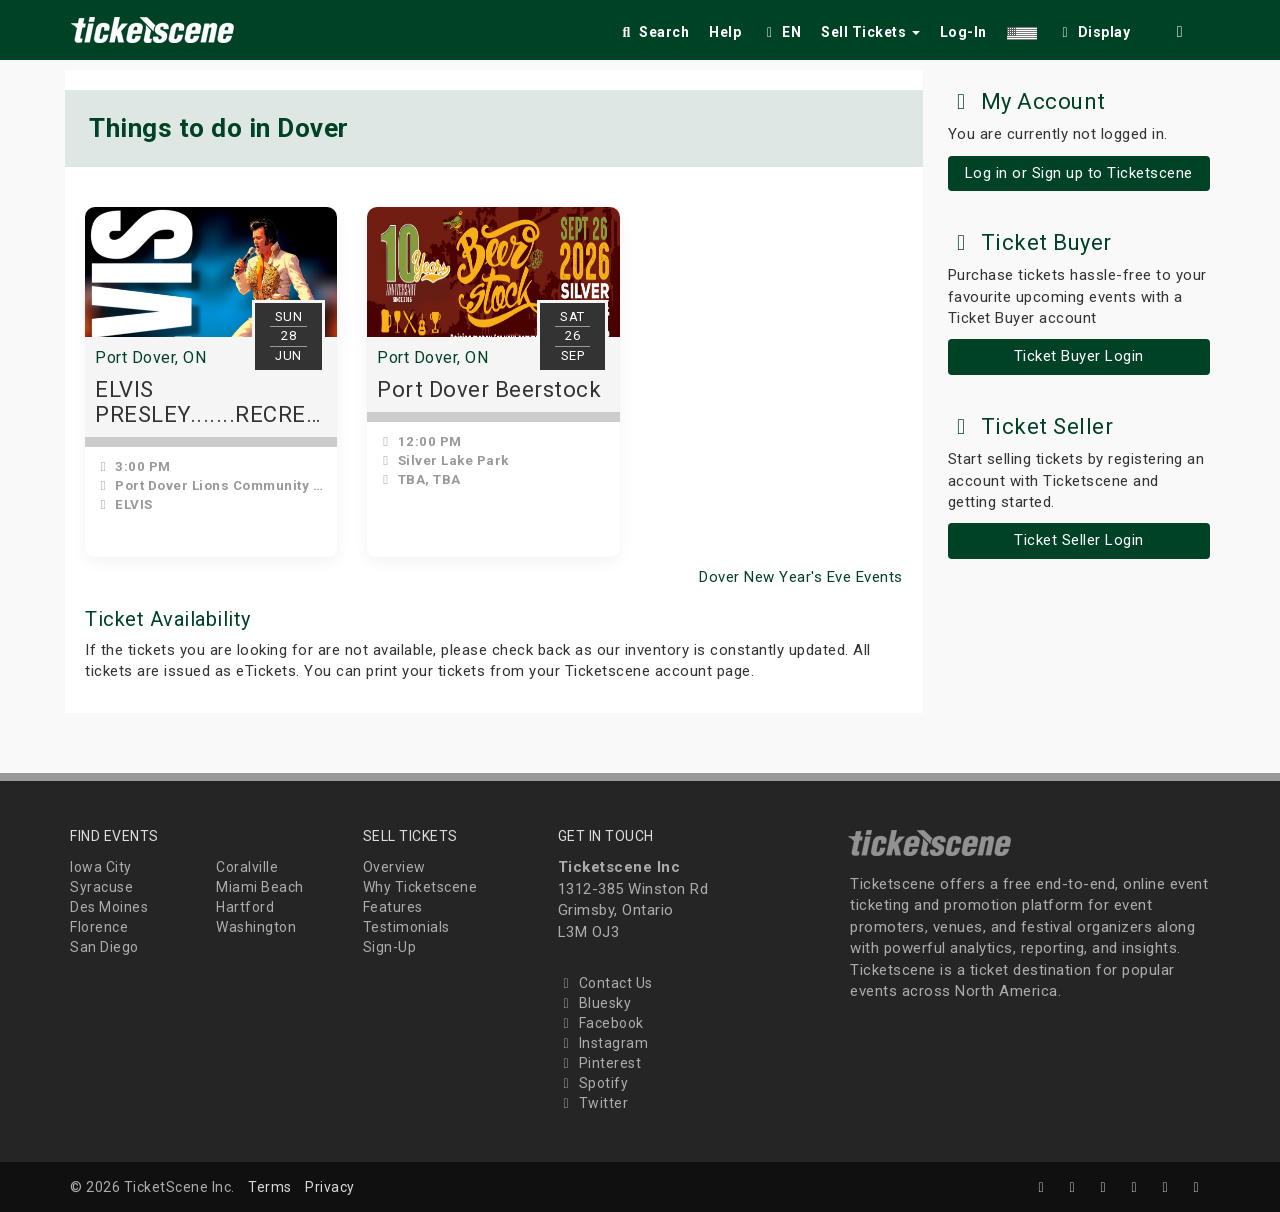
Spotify (593, 1083)
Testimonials (406, 927)
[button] (1022, 28)
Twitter (593, 1103)
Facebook (601, 1023)
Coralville (247, 867)
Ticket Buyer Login (1079, 356)
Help (725, 32)
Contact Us (605, 983)
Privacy (330, 1187)
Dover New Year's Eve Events (801, 577)
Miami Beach (260, 887)
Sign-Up (390, 947)
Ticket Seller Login (1079, 540)
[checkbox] (1094, 28)
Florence (99, 927)
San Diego (104, 947)
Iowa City (101, 867)
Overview (394, 867)
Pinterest (600, 1063)
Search (653, 32)
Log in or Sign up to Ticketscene (1079, 173)
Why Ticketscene (420, 887)
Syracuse (101, 887)
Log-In (963, 32)
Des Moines (109, 907)
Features (393, 907)
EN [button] (781, 32)
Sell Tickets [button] (870, 32)
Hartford (245, 907)
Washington (256, 927)
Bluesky (595, 1003)
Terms (270, 1187)
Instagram (603, 1043)
